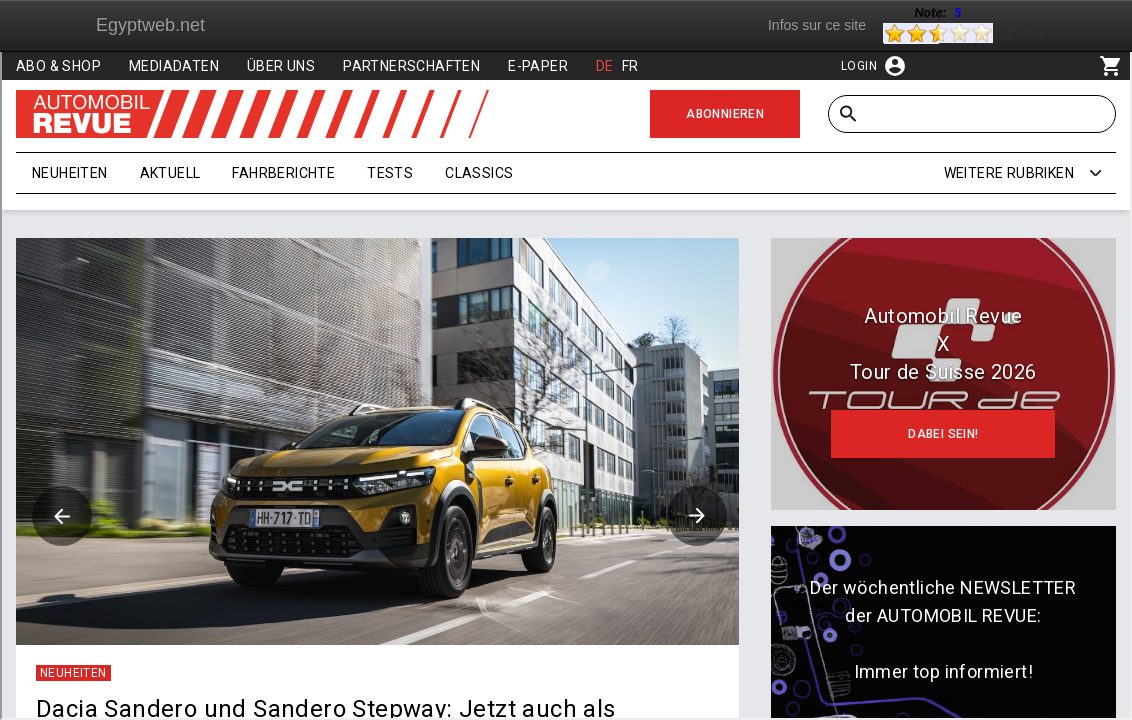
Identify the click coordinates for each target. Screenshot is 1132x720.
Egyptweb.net (150, 25)
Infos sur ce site (817, 25)
